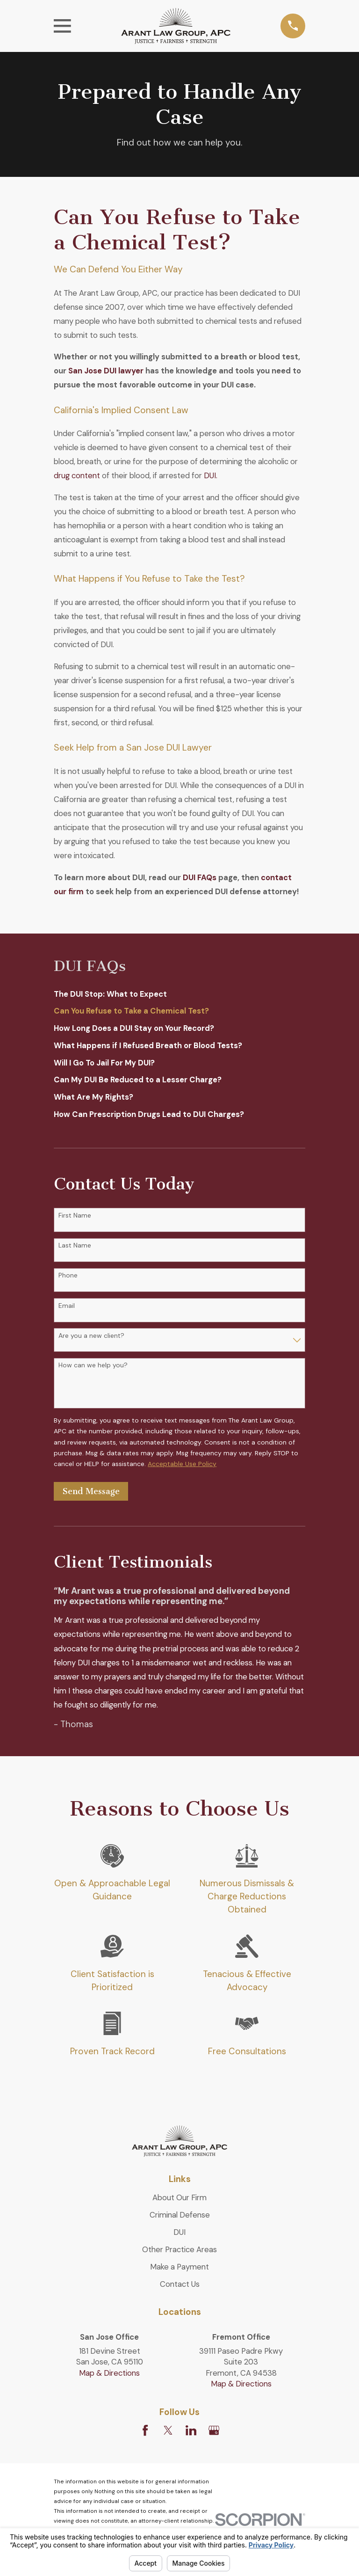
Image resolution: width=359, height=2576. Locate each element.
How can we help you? (93, 1365)
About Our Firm (179, 2197)
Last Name (74, 1245)
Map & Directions (109, 2373)
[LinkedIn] (191, 2430)
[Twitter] (168, 2430)
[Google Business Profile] (213, 2430)
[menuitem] (179, 994)
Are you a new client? (91, 1336)
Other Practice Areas (179, 2249)
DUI (179, 2232)
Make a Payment (179, 2267)
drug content (77, 475)
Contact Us (180, 2284)
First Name (74, 1215)
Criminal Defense (180, 2215)
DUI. (210, 475)
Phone (68, 1275)
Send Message (91, 1491)
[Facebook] (145, 2430)
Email (66, 1306)
